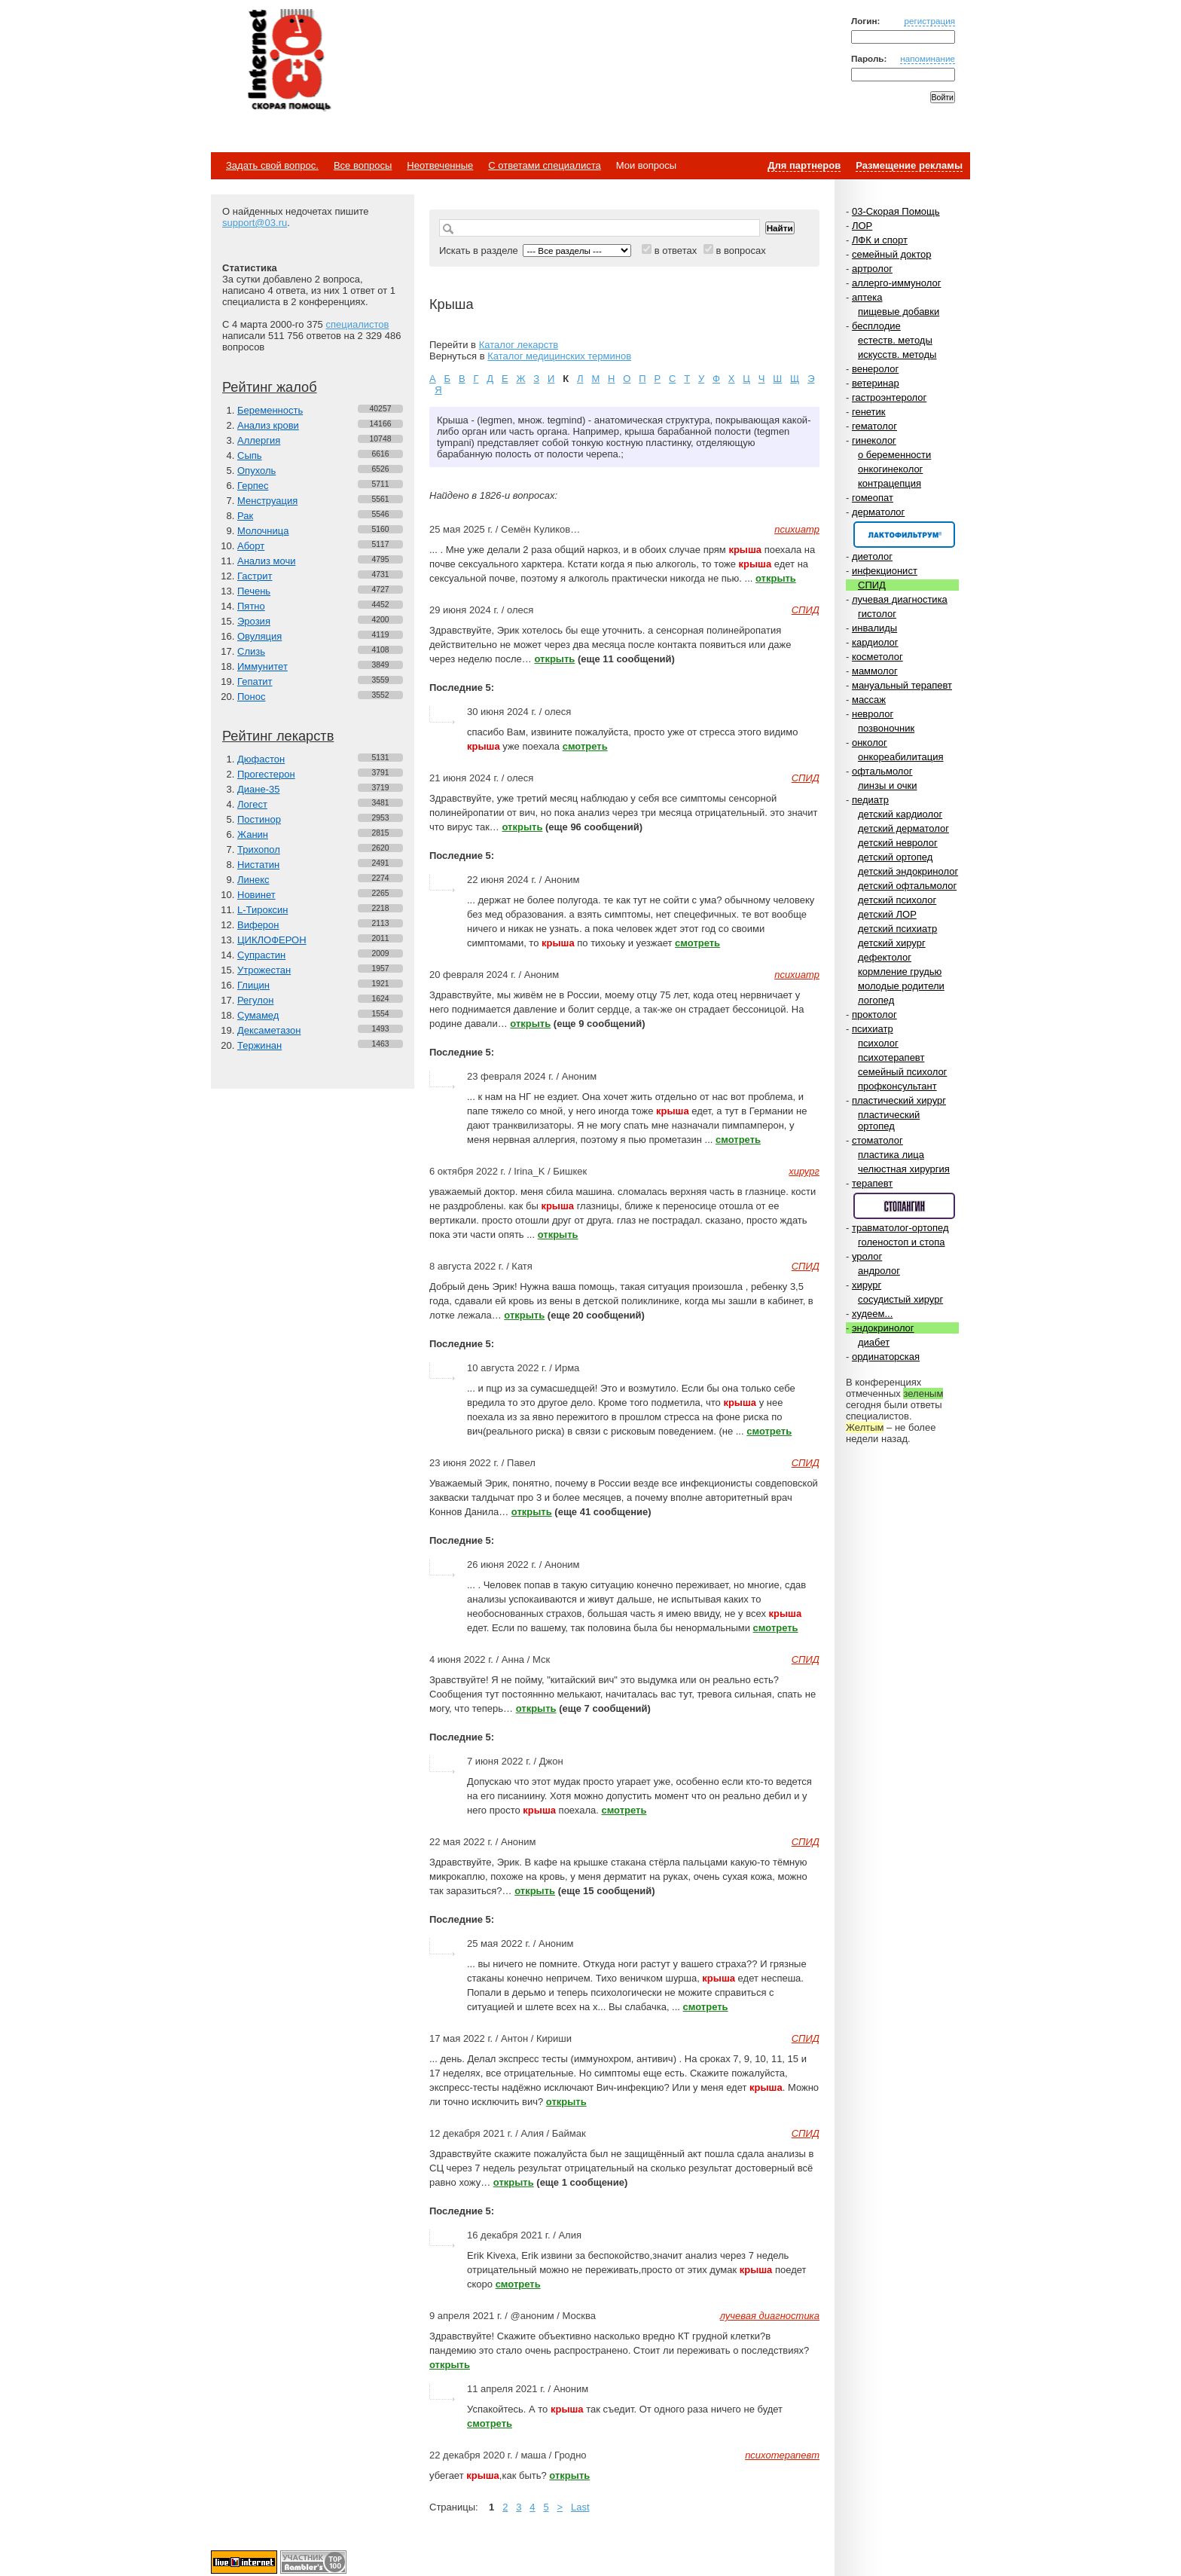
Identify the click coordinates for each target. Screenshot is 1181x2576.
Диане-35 (258, 789)
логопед (876, 1000)
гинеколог (874, 440)
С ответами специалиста (544, 165)
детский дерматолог (903, 828)
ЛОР (862, 225)
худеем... (872, 1313)
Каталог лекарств (518, 344)
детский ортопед (895, 857)
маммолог (875, 671)
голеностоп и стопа (901, 1242)
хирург (866, 1285)
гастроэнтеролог (889, 397)
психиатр (872, 1028)
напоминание (927, 58)
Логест (252, 804)
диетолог (872, 556)
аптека (867, 297)
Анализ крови (268, 425)
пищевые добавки (898, 311)
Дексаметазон (269, 1030)
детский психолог (897, 900)
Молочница (263, 530)
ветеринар (875, 383)
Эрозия (253, 621)
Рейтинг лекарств (278, 736)
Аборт (250, 546)
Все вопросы (363, 165)
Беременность (270, 410)
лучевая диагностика (900, 599)
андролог (879, 1270)
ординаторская (886, 1356)
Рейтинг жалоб (269, 387)
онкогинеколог (890, 469)
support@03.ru (254, 222)
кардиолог (875, 642)
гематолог (874, 426)
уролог (867, 1256)
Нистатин (258, 864)
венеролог (875, 368)
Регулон (255, 1000)
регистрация (929, 21)
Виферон (258, 924)
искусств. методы (897, 354)
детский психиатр (897, 928)
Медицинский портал (288, 61)
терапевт (872, 1183)
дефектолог (884, 957)
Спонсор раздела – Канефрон (904, 534)
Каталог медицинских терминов (559, 356)
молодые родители (901, 986)
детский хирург (892, 943)
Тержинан (259, 1045)
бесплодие (876, 326)
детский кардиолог (900, 814)
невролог (872, 714)
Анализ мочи (266, 561)
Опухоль (256, 470)
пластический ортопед (889, 1120)
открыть (775, 578)
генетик (869, 411)
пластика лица (891, 1154)
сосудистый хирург (900, 1299)
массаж (869, 699)
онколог (869, 742)
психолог (878, 1043)
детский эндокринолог (908, 871)
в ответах (676, 250)
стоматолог (877, 1140)
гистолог (877, 613)
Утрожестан (264, 970)
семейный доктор (891, 254)
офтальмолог (882, 771)
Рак (245, 515)
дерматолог (878, 512)
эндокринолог (883, 1328)
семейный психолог (902, 1071)
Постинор (259, 819)
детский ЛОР (887, 914)
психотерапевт (891, 1057)
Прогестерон (266, 774)
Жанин (252, 834)
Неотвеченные (440, 165)
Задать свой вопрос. (272, 165)
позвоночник (886, 728)
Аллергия (258, 440)
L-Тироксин (262, 909)
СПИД (872, 585)
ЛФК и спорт (880, 240)
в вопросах (740, 250)
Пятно (251, 606)
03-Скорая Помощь (896, 211)
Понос (251, 696)
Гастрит (254, 576)
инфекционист (884, 570)
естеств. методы (895, 340)
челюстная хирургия (904, 1169)
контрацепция (889, 483)
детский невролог (898, 842)
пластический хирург (899, 1100)
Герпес (252, 485)
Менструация (267, 500)
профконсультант (897, 1086)
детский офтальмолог (907, 885)
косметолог (877, 656)
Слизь (251, 651)
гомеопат (872, 497)
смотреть (585, 746)
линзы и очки (887, 785)
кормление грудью (899, 971)
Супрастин (261, 955)
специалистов (357, 324)
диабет (874, 1342)
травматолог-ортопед (900, 1227)
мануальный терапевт (902, 685)
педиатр (870, 799)
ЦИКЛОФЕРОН (272, 940)
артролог (872, 268)
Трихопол (258, 849)
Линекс (253, 879)
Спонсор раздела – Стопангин (904, 1206)
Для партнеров (804, 165)
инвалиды (874, 628)
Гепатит (255, 681)
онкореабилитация (901, 756)
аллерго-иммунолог (896, 283)
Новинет (256, 894)
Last (580, 2507)
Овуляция (259, 636)
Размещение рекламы (909, 165)
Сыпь (249, 455)
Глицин (253, 985)
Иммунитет (262, 666)
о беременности (894, 454)
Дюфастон (261, 759)
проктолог (874, 1014)
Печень (253, 591)
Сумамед (258, 1015)
